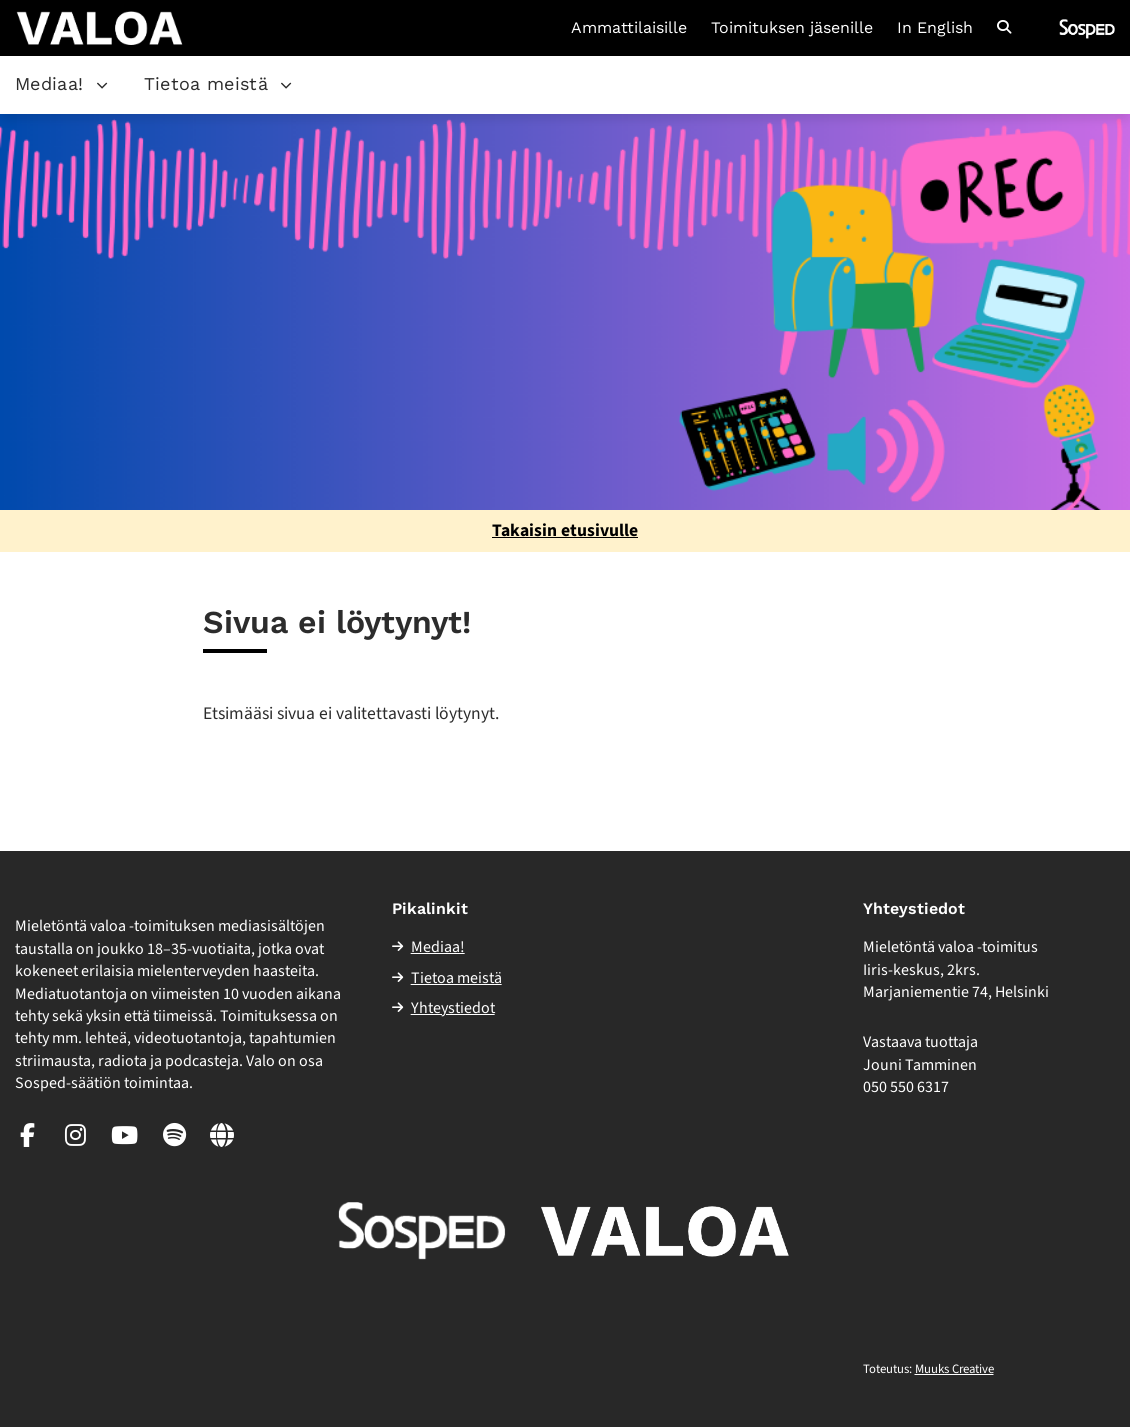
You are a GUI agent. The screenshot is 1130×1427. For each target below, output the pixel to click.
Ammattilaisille (629, 28)
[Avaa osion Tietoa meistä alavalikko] (286, 85)
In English (935, 28)
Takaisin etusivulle (565, 530)
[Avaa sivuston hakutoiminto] (1004, 28)
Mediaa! (49, 83)
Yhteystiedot (453, 1008)
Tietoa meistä (206, 83)
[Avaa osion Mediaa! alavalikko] (102, 85)
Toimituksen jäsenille (792, 28)
